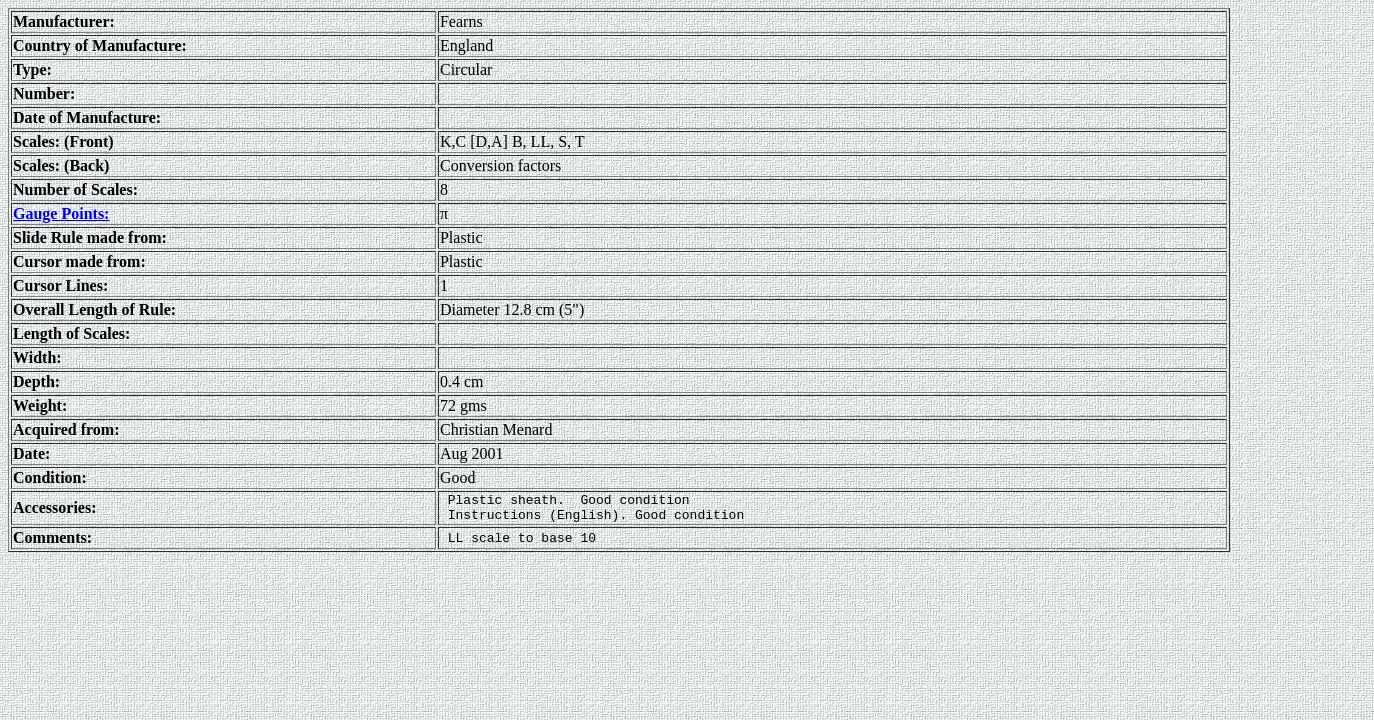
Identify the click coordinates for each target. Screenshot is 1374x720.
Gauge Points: (61, 213)
